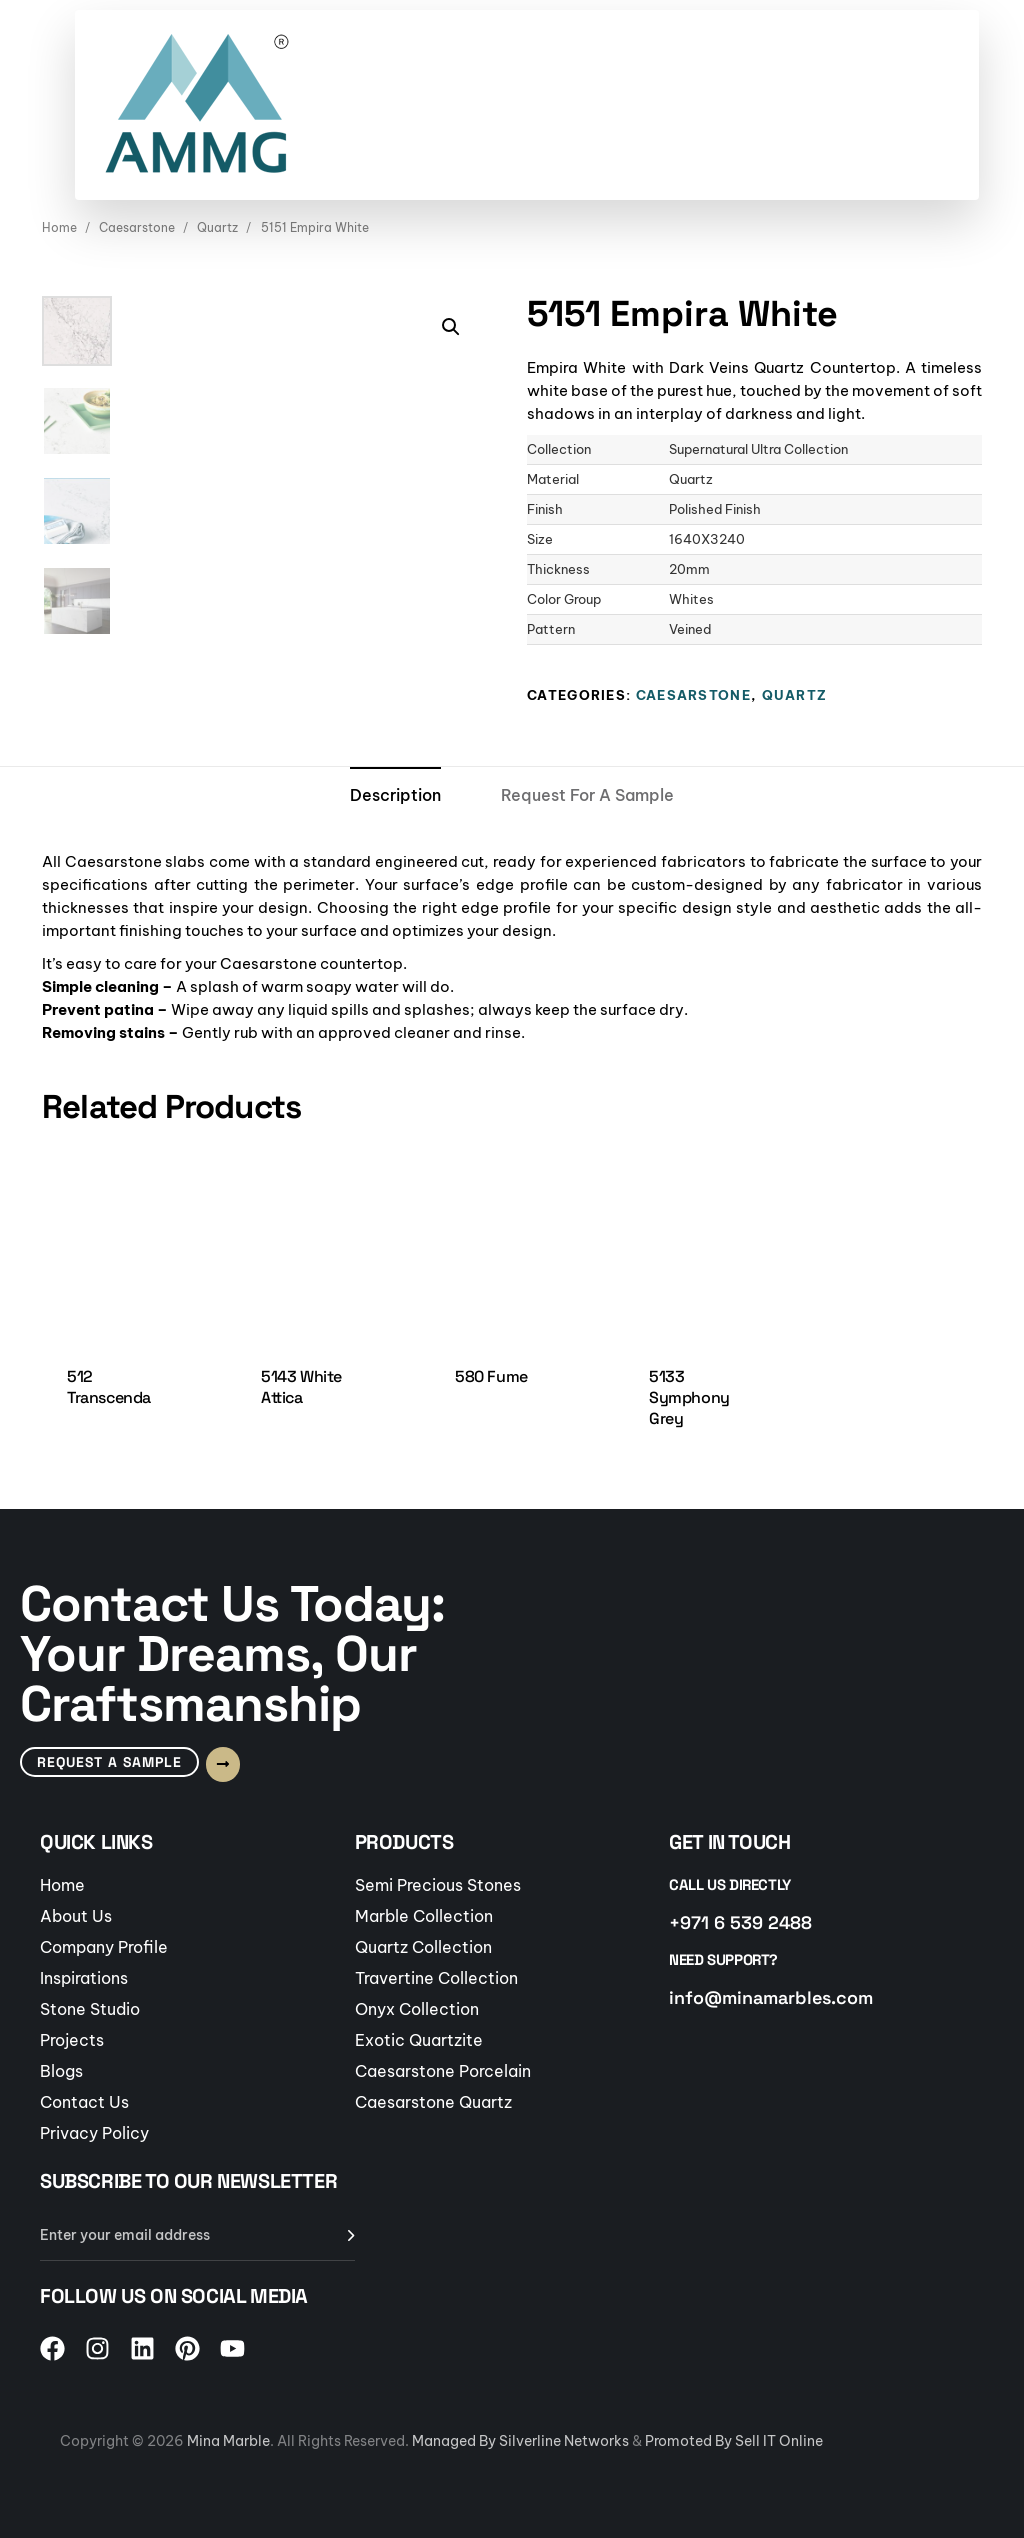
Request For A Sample (587, 795)
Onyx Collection (417, 2009)
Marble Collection (424, 1916)
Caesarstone (137, 227)
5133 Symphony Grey (689, 1398)
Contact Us (84, 2102)
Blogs (61, 2071)
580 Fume (491, 1376)
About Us (76, 1916)
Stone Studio (90, 2009)
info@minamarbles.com (771, 1997)
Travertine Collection (436, 1978)
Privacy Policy (94, 2133)
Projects (72, 2040)
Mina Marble (228, 2441)
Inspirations (84, 1978)
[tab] (395, 796)
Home (59, 227)
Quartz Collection (423, 1947)
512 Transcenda (109, 1387)
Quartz (217, 227)
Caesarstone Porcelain (443, 2071)
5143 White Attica (301, 1387)
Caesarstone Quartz (433, 2102)
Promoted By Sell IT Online (734, 2441)
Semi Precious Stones (438, 1885)
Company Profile (104, 1947)
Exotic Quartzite (419, 2040)
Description (395, 795)
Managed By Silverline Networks (520, 2441)
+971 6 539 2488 (740, 1922)
